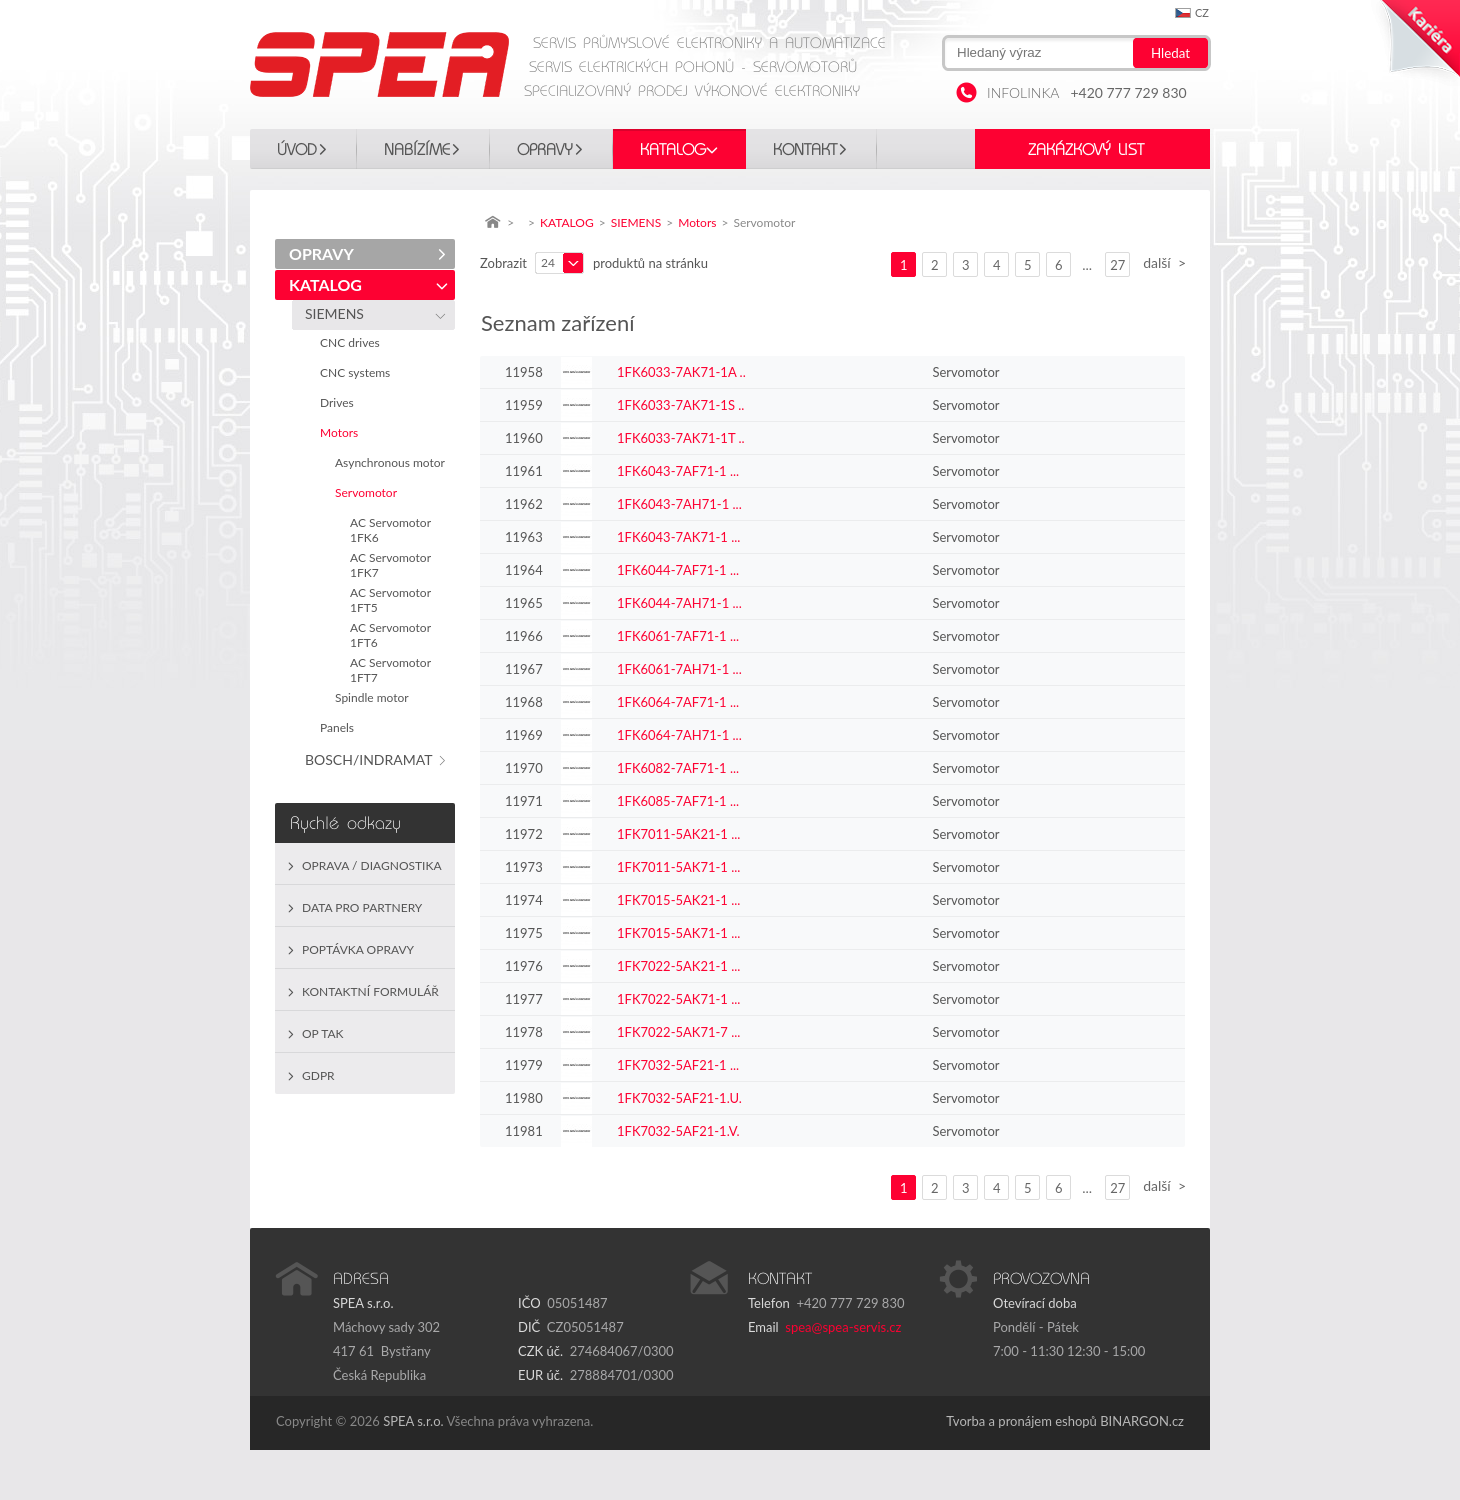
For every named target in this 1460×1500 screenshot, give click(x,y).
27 (1117, 265)
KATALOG (673, 150)
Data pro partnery (362, 907)
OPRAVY (545, 150)
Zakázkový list (1086, 150)
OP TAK (323, 1033)
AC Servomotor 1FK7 (390, 565)
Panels (340, 727)
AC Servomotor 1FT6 (390, 635)
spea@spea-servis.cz (843, 1327)
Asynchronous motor (393, 462)
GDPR (318, 1075)
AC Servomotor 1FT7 (390, 670)
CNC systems (358, 372)
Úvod (297, 150)
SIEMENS (338, 313)
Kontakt (805, 150)
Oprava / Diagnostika (372, 865)
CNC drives (353, 342)
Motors (342, 432)
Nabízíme (417, 150)
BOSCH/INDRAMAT (372, 759)
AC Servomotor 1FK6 (390, 530)
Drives (340, 402)
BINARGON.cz (1142, 1421)
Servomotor (369, 492)
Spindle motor (375, 697)
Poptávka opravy (358, 949)
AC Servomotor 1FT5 (390, 600)
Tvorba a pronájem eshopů (1021, 1421)
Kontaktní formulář (370, 991)
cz (1202, 12)
